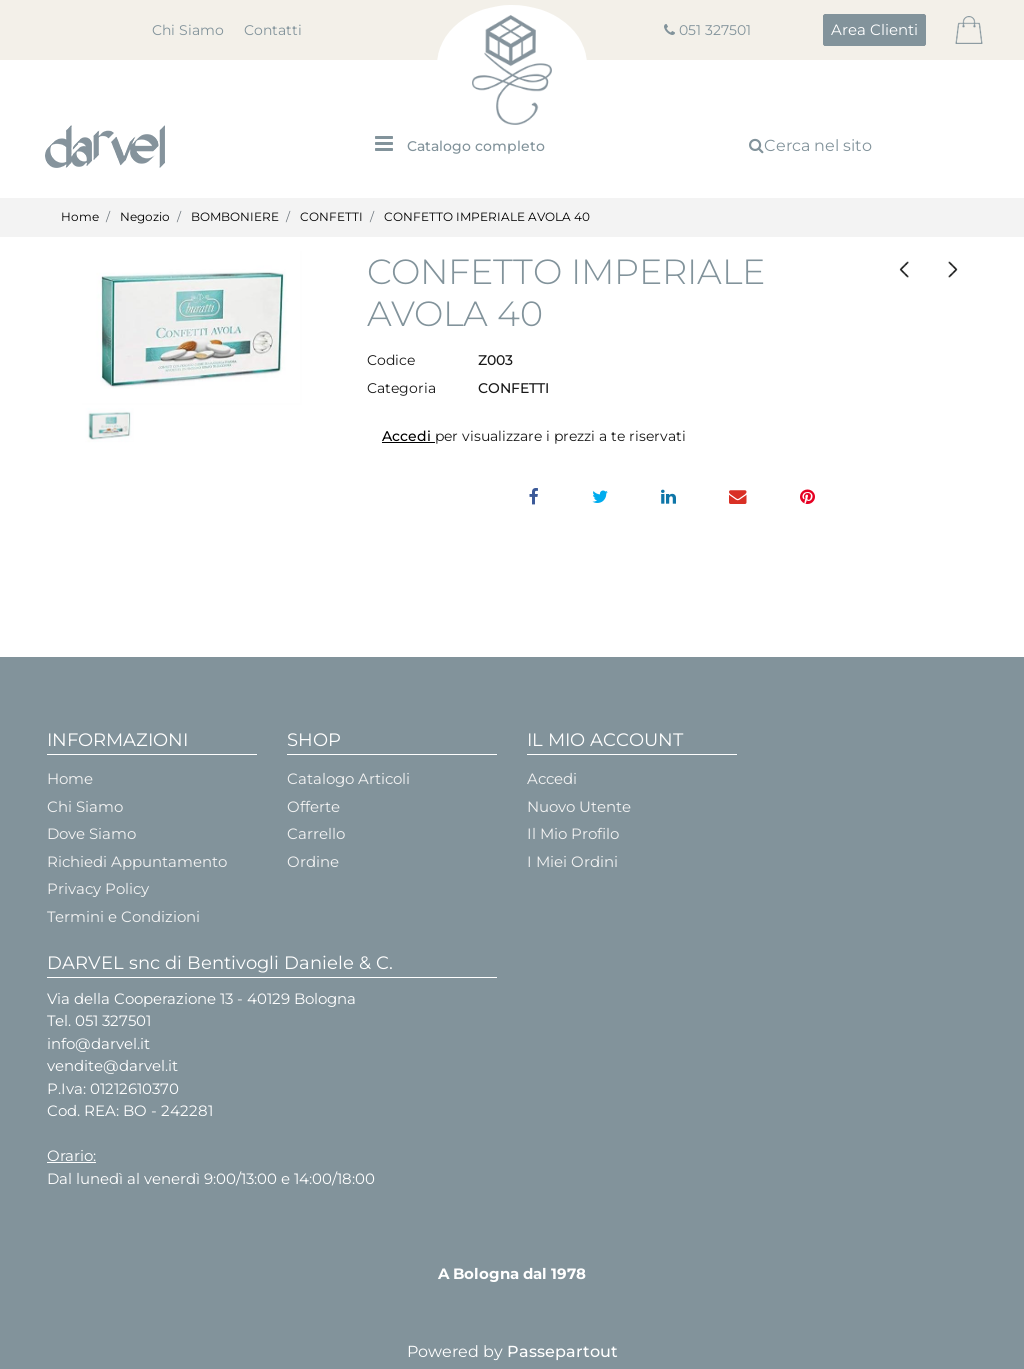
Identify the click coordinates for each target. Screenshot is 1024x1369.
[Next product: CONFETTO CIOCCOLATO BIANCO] (953, 270)
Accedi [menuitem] (552, 778)
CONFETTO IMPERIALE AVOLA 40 (487, 216)
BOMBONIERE (235, 216)
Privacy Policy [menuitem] (98, 888)
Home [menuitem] (70, 778)
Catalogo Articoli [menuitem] (348, 778)
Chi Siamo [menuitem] (188, 30)
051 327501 (715, 30)
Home (80, 216)
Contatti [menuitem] (273, 30)
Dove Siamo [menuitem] (91, 833)
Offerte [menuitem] (313, 806)
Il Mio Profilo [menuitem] (573, 833)
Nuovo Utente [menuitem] (579, 806)
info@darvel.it (98, 1043)
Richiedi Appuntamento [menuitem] (137, 861)
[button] (192, 328)
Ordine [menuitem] (313, 861)
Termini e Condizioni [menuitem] (123, 916)
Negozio (145, 216)
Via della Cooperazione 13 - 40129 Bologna (201, 998)
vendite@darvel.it (112, 1065)
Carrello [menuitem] (316, 833)
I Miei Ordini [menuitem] (572, 861)
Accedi (408, 436)
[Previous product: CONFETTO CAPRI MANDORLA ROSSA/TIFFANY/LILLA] (904, 270)
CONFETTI (331, 216)
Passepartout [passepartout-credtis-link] (562, 1351)
